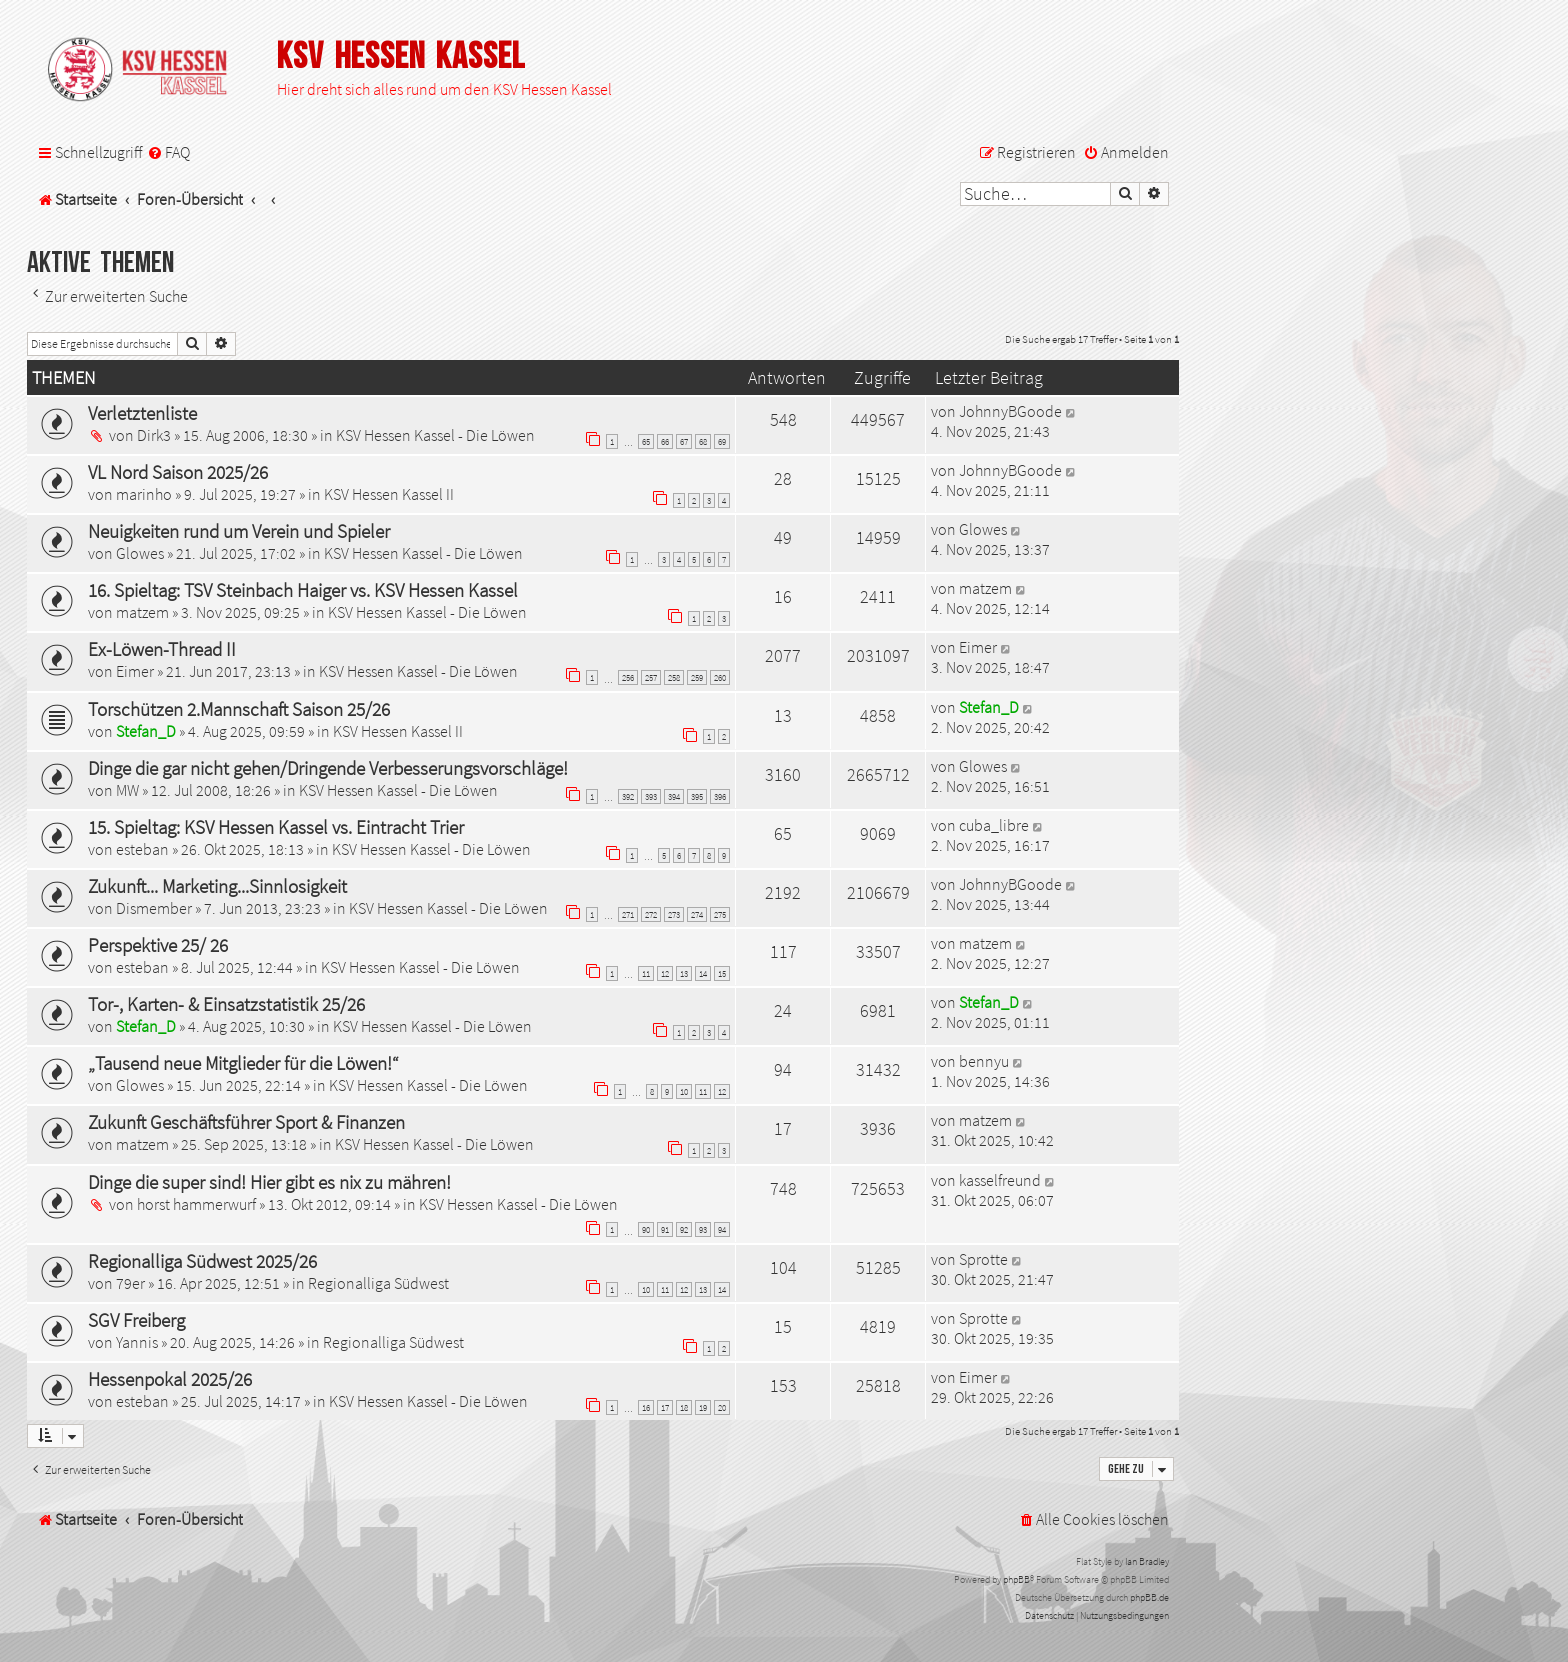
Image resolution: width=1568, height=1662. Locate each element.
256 (628, 677)
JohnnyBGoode (1010, 411)
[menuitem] (168, 152)
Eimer (135, 671)
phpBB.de (1149, 1597)
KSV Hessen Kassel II (389, 494)
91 (665, 1229)
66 (665, 441)
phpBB (1016, 1579)
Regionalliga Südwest (378, 1283)
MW (127, 790)
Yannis (137, 1342)
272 (651, 914)
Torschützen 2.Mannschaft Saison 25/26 (239, 709)
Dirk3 (154, 435)
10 (684, 1091)
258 (674, 677)
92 (684, 1229)
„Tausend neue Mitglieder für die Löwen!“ (243, 1063)
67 (684, 441)
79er (130, 1283)
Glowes (140, 553)
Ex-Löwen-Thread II (162, 649)
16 (646, 1407)
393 (651, 796)
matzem (142, 612)
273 (674, 914)
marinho (144, 494)
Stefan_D (146, 731)
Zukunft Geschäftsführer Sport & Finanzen (246, 1122)
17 (665, 1407)
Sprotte (983, 1259)
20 (722, 1407)
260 (720, 677)
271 (628, 914)
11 (646, 973)
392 (628, 796)
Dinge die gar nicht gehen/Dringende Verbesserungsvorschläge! (328, 768)
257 (651, 677)
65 (646, 441)
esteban (142, 849)
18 (684, 1407)
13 (684, 973)
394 (674, 796)
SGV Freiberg (136, 1320)
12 (665, 973)
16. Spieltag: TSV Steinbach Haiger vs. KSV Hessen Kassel (303, 590)
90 (646, 1229)
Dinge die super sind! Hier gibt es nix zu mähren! (269, 1182)
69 (722, 441)
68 (703, 441)
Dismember (154, 908)
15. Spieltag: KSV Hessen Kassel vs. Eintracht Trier (276, 827)
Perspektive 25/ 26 (158, 945)
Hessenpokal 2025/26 (170, 1379)
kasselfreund (1000, 1180)
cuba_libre (994, 825)
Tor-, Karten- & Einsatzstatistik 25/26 (226, 1004)
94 (722, 1229)
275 (720, 914)
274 (697, 914)
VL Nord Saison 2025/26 (178, 472)
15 (722, 973)
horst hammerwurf (196, 1204)
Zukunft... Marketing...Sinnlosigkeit (217, 886)
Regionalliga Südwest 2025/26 (202, 1261)
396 (720, 796)
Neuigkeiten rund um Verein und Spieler (239, 531)
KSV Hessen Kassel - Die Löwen (435, 435)
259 (697, 677)
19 (703, 1407)
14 (703, 973)
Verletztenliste (142, 413)
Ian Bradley (1147, 1561)
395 (697, 796)
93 (703, 1229)
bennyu (984, 1061)
